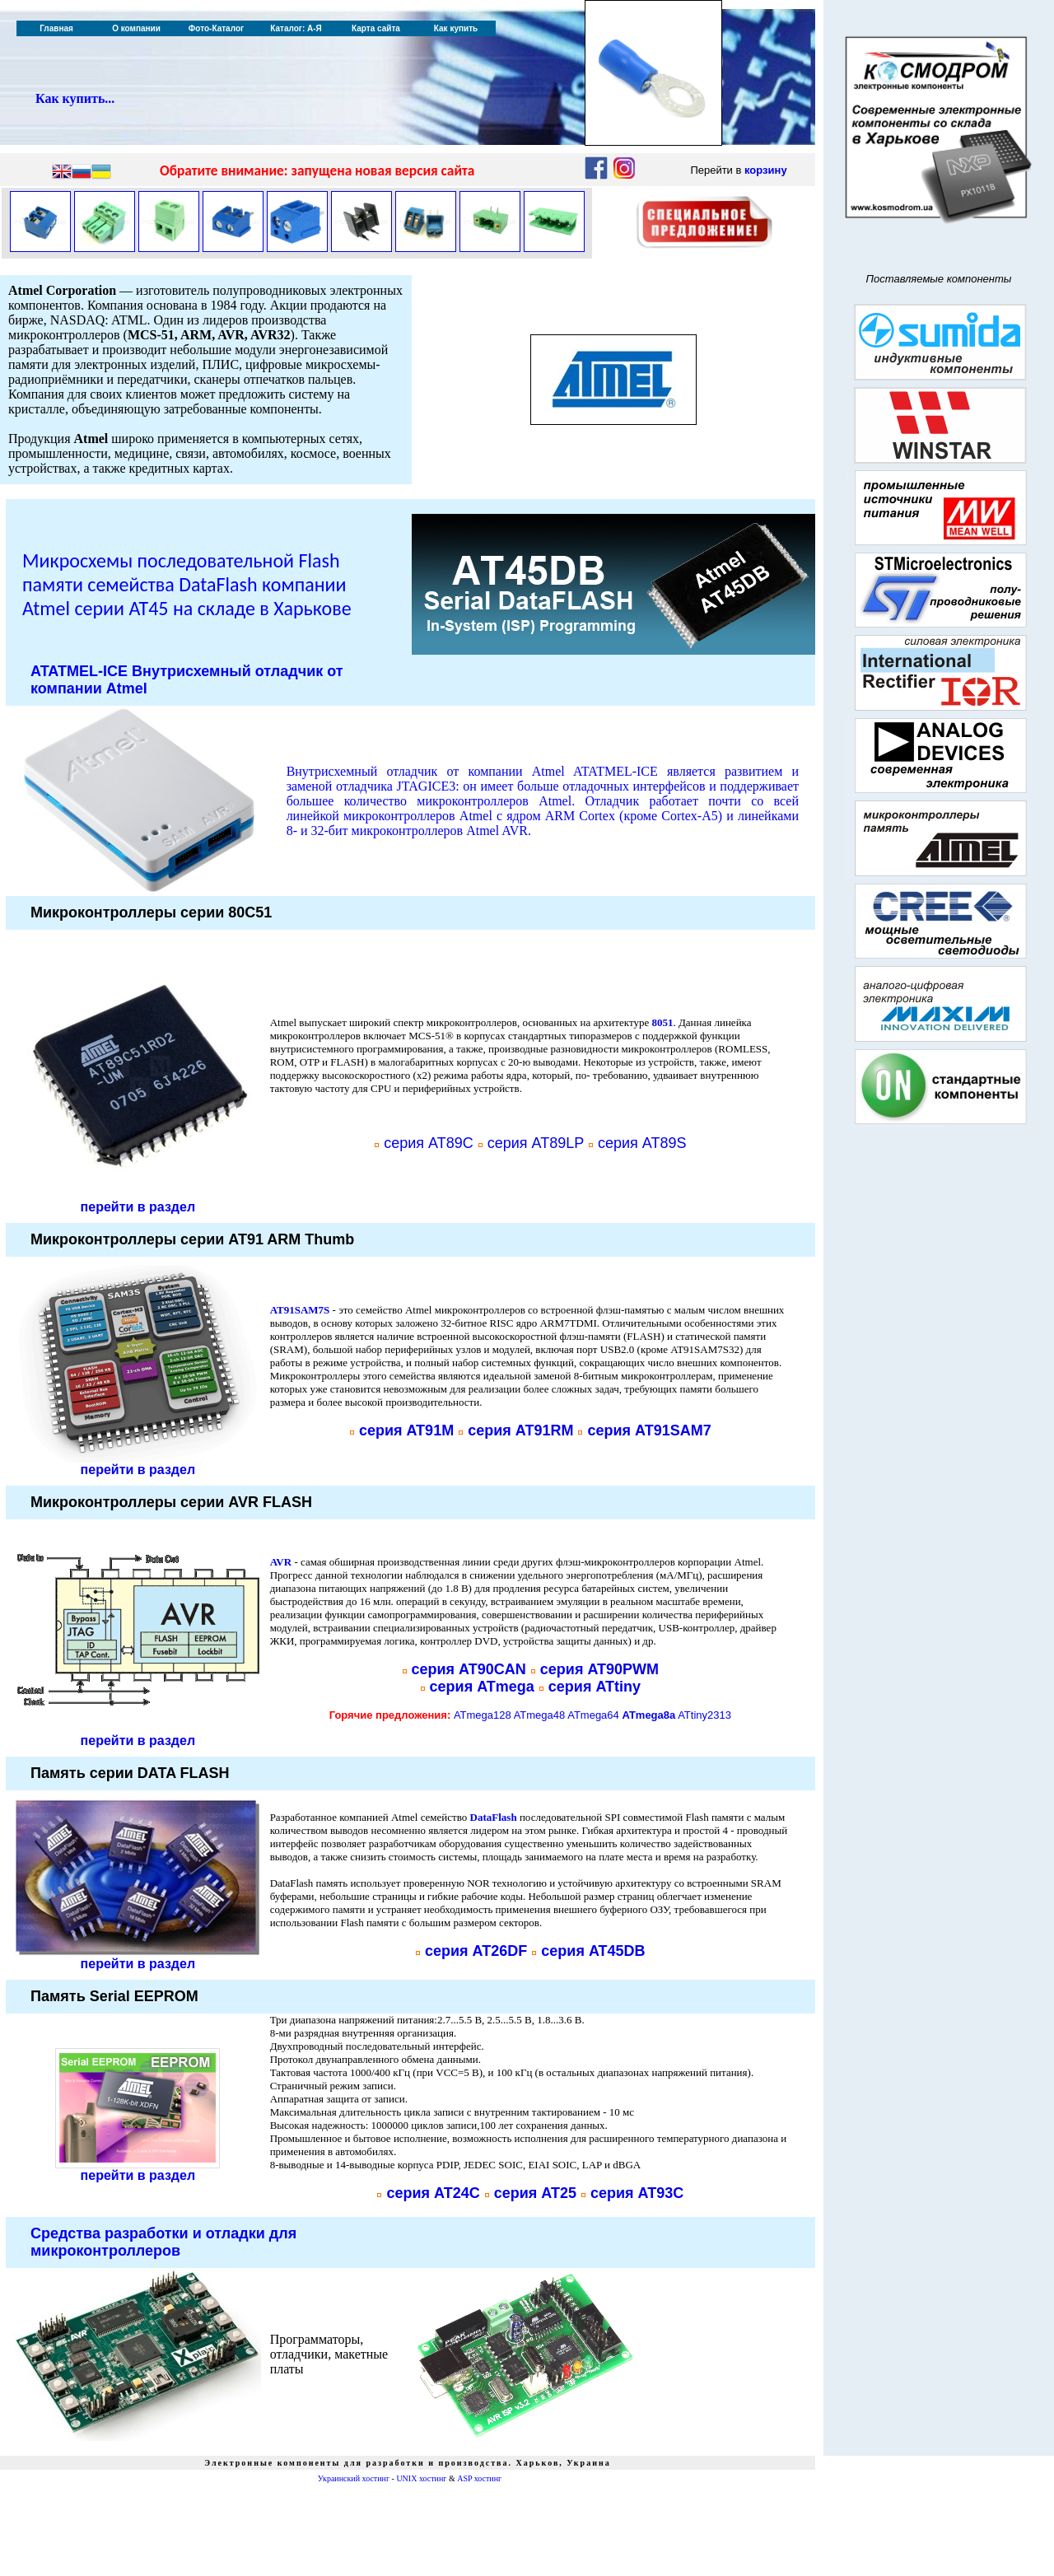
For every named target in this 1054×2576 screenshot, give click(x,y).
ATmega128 (482, 1715)
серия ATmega (482, 1686)
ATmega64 (593, 1715)
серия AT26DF (476, 1951)
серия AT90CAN (469, 1669)
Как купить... (74, 98)
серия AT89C (428, 1143)
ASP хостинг (479, 2478)
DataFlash (493, 1817)
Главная (56, 28)
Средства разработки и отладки (163, 2242)
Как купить (456, 28)
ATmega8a (648, 1715)
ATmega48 (540, 1715)
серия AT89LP (535, 1143)
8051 (662, 1022)
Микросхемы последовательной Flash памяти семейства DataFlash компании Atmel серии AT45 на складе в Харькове (187, 584)
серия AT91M (406, 1430)
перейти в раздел (138, 1207)
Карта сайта (376, 28)
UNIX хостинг (421, 2478)
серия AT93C (636, 2193)
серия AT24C (432, 2193)
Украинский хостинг (353, 2478)
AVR (281, 1562)
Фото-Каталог (216, 28)
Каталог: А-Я (296, 28)
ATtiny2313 (704, 1715)
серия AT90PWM (599, 1669)
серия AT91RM (520, 1430)
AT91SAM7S (300, 1310)
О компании (136, 28)
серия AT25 (535, 2193)
